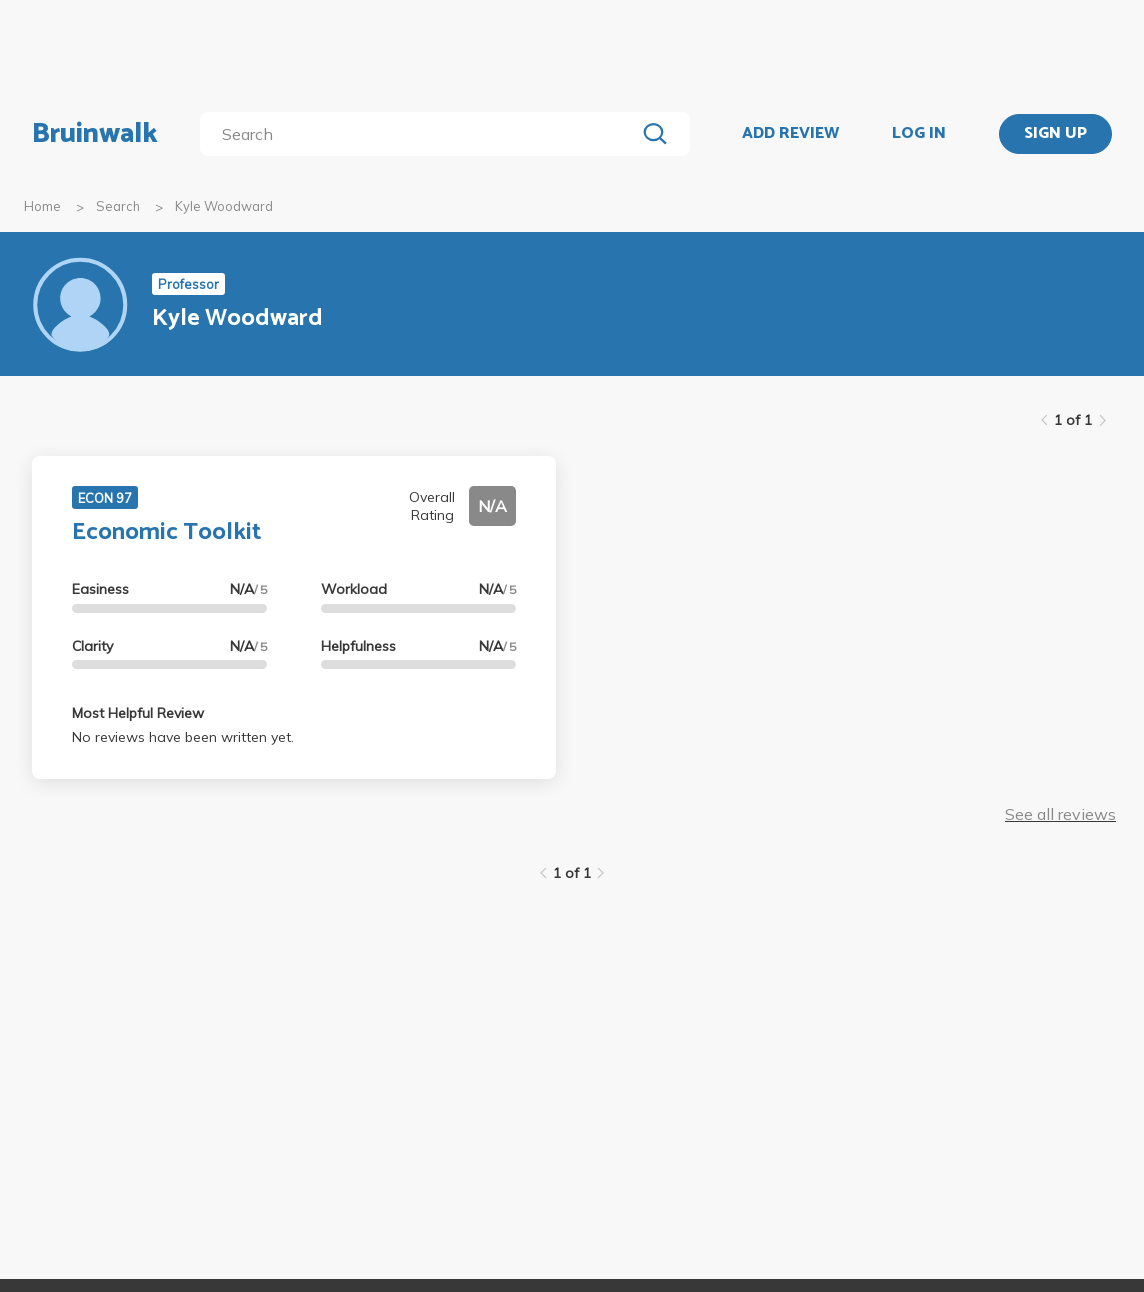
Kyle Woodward (224, 206)
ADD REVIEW (790, 134)
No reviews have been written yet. (183, 737)
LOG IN (919, 134)
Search (118, 206)
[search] (421, 134)
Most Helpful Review (138, 713)
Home (42, 206)
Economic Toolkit (166, 532)
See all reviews (1060, 814)
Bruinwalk (95, 134)
